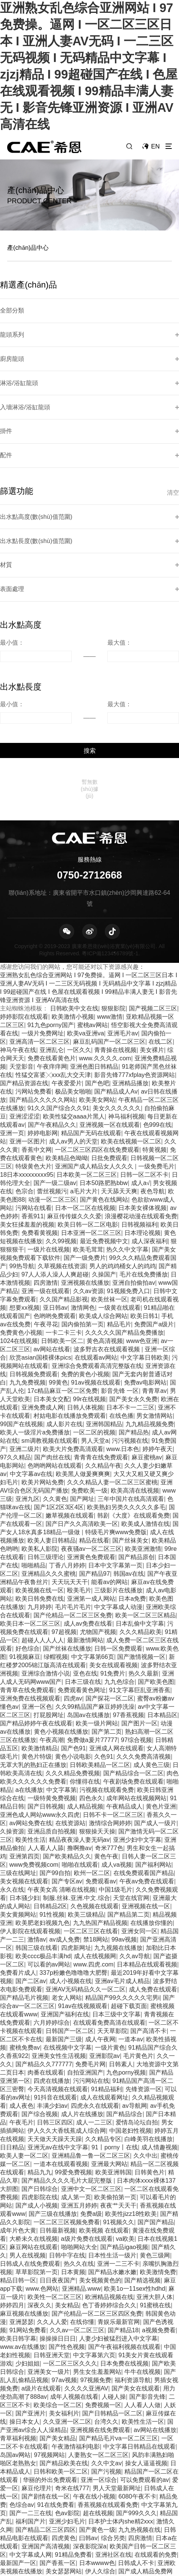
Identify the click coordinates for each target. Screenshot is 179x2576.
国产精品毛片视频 (24, 1900)
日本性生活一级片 (112, 2158)
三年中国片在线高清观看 (131, 1401)
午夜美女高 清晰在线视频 (62, 1792)
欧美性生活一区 (143, 2324)
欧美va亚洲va (85, 936)
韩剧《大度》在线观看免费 (133, 1418)
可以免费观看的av (144, 2382)
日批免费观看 (109, 1060)
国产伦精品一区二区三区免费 (73, 1518)
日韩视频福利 (139, 1127)
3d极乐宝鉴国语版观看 (67, 2507)
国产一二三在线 (30, 2415)
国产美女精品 (58, 2341)
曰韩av (88, 2440)
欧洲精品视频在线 (109, 2199)
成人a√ (140, 1085)
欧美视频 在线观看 (104, 2133)
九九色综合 (119, 1584)
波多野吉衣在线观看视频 (107, 1252)
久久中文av (106, 2365)
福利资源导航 (133, 2282)
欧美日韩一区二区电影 (88, 1127)
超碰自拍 (139, 2490)
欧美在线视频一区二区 (131, 1044)
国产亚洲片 (30, 2316)
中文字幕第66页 (92, 1559)
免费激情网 (151, 2523)
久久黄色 (55, 1401)
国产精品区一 (156, 2557)
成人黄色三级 (151, 1667)
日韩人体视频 (85, 1310)
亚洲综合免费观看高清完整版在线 (97, 1268)
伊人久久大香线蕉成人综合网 (67, 2033)
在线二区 (160, 944)
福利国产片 (30, 2424)
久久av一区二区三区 (77, 2232)
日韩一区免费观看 (118, 1551)
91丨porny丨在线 (115, 2050)
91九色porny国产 (51, 927)
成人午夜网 (100, 1942)
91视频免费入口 (128, 1193)
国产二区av (30, 1883)
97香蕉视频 (128, 1617)
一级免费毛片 (156, 1069)
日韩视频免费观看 (33, 1276)
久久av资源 (88, 1193)
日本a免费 (132, 1501)
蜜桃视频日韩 (64, 2557)
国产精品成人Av (116, 994)
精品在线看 (94, 1443)
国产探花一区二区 (110, 1601)
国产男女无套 (27, 2482)
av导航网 (134, 2008)
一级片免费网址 (42, 936)
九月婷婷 (40, 1509)
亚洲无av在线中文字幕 (58, 2050)
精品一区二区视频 (91, 2532)
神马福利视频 (126, 1019)
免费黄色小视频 (21, 1235)
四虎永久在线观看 (95, 2008)
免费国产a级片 (154, 1227)
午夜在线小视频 (94, 2399)
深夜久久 (40, 2208)
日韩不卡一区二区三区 (113, 1717)
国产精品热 (134, 1335)
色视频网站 (49, 2532)
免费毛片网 (90, 1966)
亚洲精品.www (81, 2191)
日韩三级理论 (46, 1459)
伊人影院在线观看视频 (30, 1833)
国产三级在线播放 (53, 2116)
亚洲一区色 (37, 1609)
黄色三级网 (155, 2158)
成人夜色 (21, 2008)
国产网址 (82, 1401)
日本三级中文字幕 (116, 1917)
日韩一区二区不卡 (144, 1077)
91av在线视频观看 (82, 1908)
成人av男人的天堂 (73, 1044)
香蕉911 (32, 1118)
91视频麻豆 (24, 1559)
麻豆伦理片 (36, 2390)
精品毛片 (119, 1227)
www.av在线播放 (22, 2249)
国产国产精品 (156, 2124)
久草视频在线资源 (62, 1168)
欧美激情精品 (39, 1651)
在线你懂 (82, 2224)
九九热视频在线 (139, 2432)
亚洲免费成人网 (42, 1310)
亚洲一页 (12, 1035)
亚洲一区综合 (99, 2382)
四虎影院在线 (39, 2099)
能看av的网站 (109, 1484)
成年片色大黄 (18, 2133)
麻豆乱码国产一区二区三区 (109, 944)
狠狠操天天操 (97, 1734)
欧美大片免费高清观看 (73, 1351)
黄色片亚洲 (161, 1709)
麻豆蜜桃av (147, 1360)
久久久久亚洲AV (86, 2291)
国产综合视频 (39, 2016)
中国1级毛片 (115, 1792)
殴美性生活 (30, 1742)
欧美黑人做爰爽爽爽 (83, 1376)
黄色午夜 (106, 1759)
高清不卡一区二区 (109, 2523)
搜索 (90, 666)
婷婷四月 (12, 2208)
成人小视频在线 (70, 1883)
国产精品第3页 (65, 2540)
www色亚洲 (142, 1243)
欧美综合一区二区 (58, 2307)
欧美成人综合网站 (103, 1218)
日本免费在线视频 (124, 2266)
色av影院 (67, 2415)
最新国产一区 (18, 2465)
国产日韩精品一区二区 (112, 2316)
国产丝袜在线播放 (67, 1551)
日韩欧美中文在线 (74, 911)
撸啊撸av (79, 1750)
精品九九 (40, 2075)
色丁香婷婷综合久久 (109, 2208)
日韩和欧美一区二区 (61, 2374)
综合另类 (113, 2440)
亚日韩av (55, 1210)
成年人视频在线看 (74, 2299)
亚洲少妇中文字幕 (137, 1742)
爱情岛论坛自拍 (137, 2025)
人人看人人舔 (46, 1750)
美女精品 (67, 2208)
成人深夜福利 (150, 1143)
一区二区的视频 (94, 1335)
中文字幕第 (61, 1692)
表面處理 (10, 527)
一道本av (130, 1942)
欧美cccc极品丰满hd (43, 1858)
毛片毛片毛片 (73, 1509)
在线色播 (121, 1318)
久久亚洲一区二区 (67, 2324)
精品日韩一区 (18, 2183)
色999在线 (157, 1027)
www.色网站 (42, 2191)
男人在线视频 (27, 2158)
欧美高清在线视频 (135, 1393)
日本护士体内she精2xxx (120, 2424)
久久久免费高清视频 (143, 1659)
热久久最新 (144, 1576)
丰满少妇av (52, 2008)
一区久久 (79, 952)
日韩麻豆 (21, 2507)
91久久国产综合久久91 (58, 1010)
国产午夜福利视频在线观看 (124, 2249)
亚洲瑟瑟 (21, 2224)
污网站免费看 (33, 994)
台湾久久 (106, 2324)
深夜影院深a (90, 2449)
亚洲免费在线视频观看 (30, 1601)
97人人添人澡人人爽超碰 (55, 1177)
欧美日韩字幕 (18, 2241)
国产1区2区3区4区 (59, 1409)
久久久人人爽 (64, 2523)
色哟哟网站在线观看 (55, 1368)
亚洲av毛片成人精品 (122, 1883)
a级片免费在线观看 (87, 2141)
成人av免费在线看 (88, 1526)
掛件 (5, 399)
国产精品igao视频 (124, 2149)
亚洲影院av (104, 1958)
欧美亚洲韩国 (113, 2075)
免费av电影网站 (145, 1285)
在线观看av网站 (96, 1260)
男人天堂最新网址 (117, 2390)
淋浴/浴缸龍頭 (15, 361)
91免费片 (112, 1576)
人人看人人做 (142, 2307)
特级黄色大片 (33, 1069)
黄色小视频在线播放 (61, 1634)
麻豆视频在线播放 (24, 2216)
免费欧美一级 (89, 1393)
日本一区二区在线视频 (85, 1110)
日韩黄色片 (150, 2075)
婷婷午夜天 (157, 1351)
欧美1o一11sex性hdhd (134, 2191)
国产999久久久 (136, 2415)
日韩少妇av (88, 2565)
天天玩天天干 (70, 1484)
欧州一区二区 (92, 1775)
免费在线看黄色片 (52, 961)
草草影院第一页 (36, 2174)
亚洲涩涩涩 (24, 1019)
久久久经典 (115, 2482)
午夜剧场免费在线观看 (133, 1684)
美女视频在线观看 (24, 1784)
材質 (5, 508)
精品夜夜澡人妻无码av (79, 1742)
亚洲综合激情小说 (45, 1576)
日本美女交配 (52, 1301)
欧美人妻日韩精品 (52, 1443)
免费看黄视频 (39, 1135)
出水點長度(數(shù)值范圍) (29, 489)
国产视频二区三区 (153, 911)
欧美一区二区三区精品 (145, 1518)
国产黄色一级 (97, 2432)
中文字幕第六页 (94, 2257)
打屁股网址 (49, 1617)
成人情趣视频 (159, 2050)
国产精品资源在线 (24, 985)
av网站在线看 (52, 1252)
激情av (37, 1842)
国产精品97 (94, 1476)
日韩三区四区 (55, 2025)
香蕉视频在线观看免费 (108, 2407)
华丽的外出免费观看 (50, 2382)
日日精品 (12, 2050)
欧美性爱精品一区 (73, 2482)
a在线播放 (29, 1692)
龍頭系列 (10, 323)
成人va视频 (116, 1767)
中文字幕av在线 (31, 1376)
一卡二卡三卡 (64, 1235)
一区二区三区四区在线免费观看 (97, 1052)
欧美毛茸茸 (88, 1152)
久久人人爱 (52, 2224)
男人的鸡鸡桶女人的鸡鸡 (122, 1168)
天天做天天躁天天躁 (55, 2041)
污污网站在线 (91, 1983)
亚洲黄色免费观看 (91, 1459)
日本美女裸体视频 (142, 1110)
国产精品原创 (136, 1459)
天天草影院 (112, 1933)
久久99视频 (61, 1143)
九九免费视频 (27, 1285)
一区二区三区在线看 (91, 1833)
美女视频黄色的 (100, 2183)
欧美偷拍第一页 (115, 2099)
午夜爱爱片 (67, 985)
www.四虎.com (93, 1867)
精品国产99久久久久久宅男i (122, 1900)
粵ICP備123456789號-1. (111, 856)
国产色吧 (97, 985)
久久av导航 (134, 1858)
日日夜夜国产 (58, 2183)
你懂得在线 (85, 1684)
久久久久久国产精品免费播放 (124, 1235)
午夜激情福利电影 (76, 2349)
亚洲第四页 (24, 1759)
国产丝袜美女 (130, 1443)
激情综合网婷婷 (110, 1725)
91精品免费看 (73, 2457)
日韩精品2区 (50, 1809)
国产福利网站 (153, 1767)
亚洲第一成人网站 (91, 1501)
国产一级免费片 (85, 1160)
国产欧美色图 (156, 1584)
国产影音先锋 (147, 2299)
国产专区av (67, 1784)
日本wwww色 (97, 2465)
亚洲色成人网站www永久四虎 (40, 1717)
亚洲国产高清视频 (45, 2449)
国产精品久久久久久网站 (42, 1002)
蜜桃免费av (24, 1950)
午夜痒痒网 (52, 969)
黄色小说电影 (73, 1659)
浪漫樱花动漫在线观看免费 (141, 1118)
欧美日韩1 (144, 1218)
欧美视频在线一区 (39, 1493)
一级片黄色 (110, 1950)
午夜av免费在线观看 (146, 1784)
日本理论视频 (142, 1135)
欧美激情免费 (158, 2174)
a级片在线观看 (41, 2291)
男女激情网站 (154, 1318)
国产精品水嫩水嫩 (112, 2174)
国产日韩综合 (39, 2091)
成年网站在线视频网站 (136, 1700)
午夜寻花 (46, 1227)
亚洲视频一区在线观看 (110, 1027)
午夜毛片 (21, 2025)
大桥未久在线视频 (33, 2141)
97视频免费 (95, 2282)
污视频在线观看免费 (107, 1692)
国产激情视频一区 (141, 1559)
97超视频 (64, 1534)
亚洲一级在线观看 (45, 1193)
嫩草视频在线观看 (70, 1418)
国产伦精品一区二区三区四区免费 (97, 2216)
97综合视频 (136, 1642)
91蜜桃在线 (155, 2208)
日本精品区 (162, 1617)
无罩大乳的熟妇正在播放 (33, 1667)
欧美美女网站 (97, 1002)
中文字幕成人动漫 (118, 1509)
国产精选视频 (142, 2183)
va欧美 (125, 2141)
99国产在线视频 (21, 1326)
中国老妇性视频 (130, 2033)
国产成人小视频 (36, 2108)
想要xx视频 (24, 1210)
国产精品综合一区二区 (133, 1675)
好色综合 (27, 1551)
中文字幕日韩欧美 (145, 1260)
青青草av (154, 1293)
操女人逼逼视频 (146, 2365)
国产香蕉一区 (58, 2465)
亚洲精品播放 (130, 985)
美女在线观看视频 (113, 1567)
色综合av (21, 2407)
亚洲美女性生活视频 (59, 1958)
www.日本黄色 (126, 2565)
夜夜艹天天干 (118, 2108)
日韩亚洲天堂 (52, 2257)
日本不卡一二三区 (130, 1310)
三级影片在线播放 (118, 1493)
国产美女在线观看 (136, 2291)
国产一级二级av (55, 1085)
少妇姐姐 (27, 2266)
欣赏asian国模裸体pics (40, 1260)
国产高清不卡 (148, 1933)
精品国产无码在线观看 (91, 1035)
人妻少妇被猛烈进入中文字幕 (118, 2241)
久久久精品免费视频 (73, 1675)
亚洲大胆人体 (154, 2199)
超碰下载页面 (129, 1908)
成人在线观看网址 (104, 2000)
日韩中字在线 (67, 2158)
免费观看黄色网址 (82, 1592)
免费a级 (91, 2116)
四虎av (73, 1601)
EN (157, 146)
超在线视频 (98, 2415)
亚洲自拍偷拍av (133, 1185)
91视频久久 (118, 2124)
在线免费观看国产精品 (143, 1775)
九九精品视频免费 (149, 1326)
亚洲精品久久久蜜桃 (48, 1476)
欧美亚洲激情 (143, 1451)
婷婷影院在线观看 (24, 919)
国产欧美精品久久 (67, 1759)
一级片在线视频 (49, 1152)
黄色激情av (55, 2565)
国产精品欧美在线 (64, 2365)
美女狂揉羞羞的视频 (27, 1127)
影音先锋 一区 (120, 1293)
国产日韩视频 (46, 1709)
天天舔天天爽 (119, 1094)
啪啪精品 (33, 1468)
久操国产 (104, 1177)
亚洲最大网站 (109, 2066)
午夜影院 (130, 2532)
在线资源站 (70, 1725)
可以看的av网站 (49, 1867)
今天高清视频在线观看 (58, 1991)
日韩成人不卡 (136, 2465)
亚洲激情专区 (107, 2540)
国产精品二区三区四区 (45, 2432)
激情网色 (83, 1210)
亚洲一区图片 (27, 1044)
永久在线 (12, 1792)
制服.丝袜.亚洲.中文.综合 (76, 1800)
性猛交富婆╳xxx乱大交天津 (53, 977)
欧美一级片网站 (97, 1626)
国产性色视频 (67, 2249)
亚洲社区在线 (113, 2457)
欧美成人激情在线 (145, 1426)
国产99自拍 (55, 1775)
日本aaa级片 (135, 2548)
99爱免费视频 (73, 2075)
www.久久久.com (120, 2499)
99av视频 (124, 1842)
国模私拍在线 (18, 2565)
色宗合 (24, 1094)
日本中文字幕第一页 (115, 1468)
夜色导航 (153, 1094)
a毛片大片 (84, 1094)
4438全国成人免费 (110, 2557)
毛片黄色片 (138, 1958)
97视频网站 (49, 2357)
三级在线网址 (18, 1775)
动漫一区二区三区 (52, 1102)
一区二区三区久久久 (70, 2266)
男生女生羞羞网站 (97, 2274)
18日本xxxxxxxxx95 (27, 1077)
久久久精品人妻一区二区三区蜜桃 (112, 1385)
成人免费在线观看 (153, 1892)
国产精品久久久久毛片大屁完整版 (67, 2083)
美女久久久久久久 (117, 1010)
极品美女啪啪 (73, 994)
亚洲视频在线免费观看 (100, 2332)
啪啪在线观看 (80, 1767)
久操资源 (12, 1734)
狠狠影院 (113, 911)
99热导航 (21, 1168)
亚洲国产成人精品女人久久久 (95, 1069)
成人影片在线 (64, 1326)
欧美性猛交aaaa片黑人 (74, 1019)
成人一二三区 (94, 2025)
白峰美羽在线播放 (148, 2041)
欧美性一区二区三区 (55, 2199)
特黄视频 (154, 1052)
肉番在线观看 (46, 1975)
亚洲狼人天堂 (46, 2548)
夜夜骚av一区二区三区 (91, 1451)
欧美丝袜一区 (109, 1202)
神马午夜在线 (18, 952)
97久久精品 (15, 1360)
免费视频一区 (103, 2307)
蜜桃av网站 (92, 927)
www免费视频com (33, 1767)
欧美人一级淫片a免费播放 (35, 1335)
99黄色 (58, 1285)
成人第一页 (76, 2099)
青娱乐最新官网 (119, 2224)
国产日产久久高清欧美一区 (82, 1426)
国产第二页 (107, 1634)
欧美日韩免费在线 (39, 1501)
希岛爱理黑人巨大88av (52, 2490)
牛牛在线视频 (142, 2274)
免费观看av (101, 1784)
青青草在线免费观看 (27, 1592)
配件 (5, 418)
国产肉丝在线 (52, 1360)
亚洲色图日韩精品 (94, 969)
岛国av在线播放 (88, 1617)
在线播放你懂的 (151, 1825)
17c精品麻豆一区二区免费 (63, 1293)
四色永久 (91, 1700)
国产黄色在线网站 (104, 1102)
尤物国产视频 (98, 1534)
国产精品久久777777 (43, 1966)
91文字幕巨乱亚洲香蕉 (139, 1592)
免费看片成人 (18, 1875)
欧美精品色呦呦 (67, 1060)
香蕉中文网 (36, 1052)
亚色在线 (85, 1576)
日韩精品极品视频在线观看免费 (51, 2499)
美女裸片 (152, 952)
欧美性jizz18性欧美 (131, 2116)
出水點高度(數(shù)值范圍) (29, 470)
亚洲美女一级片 (49, 2274)
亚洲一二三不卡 (118, 2166)
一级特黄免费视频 (52, 1700)
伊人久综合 (100, 2474)
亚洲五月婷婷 (79, 2108)
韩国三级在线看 (36, 1850)
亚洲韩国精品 (104, 1326)
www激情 (109, 919)
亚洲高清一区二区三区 (39, 944)
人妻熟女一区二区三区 (98, 2357)
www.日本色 (122, 1351)
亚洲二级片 (24, 1351)
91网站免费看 (27, 2232)
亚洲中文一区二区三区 (91, 2091)
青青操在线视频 (115, 952)
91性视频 (52, 1817)
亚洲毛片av (122, 936)
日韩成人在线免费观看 (30, 2166)
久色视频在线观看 (94, 1809)
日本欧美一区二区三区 (87, 1077)
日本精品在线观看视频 (147, 1867)
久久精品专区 (103, 2041)
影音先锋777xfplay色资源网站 (134, 977)
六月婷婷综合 (52, 1925)
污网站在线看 (33, 1110)
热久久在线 (79, 2166)
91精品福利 (106, 1991)
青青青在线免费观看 (101, 1360)
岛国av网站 (15, 2357)
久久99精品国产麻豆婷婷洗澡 (95, 1609)
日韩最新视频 (58, 2133)
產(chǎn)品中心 (28, 247)
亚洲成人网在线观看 (116, 1651)
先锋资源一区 (143, 1991)
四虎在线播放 (52, 1983)
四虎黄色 (64, 2440)
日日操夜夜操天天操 (128, 2507)
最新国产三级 (64, 1942)
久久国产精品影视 (64, 1202)
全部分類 (10, 304)
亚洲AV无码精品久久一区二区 (86, 1892)
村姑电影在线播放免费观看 (70, 1318)
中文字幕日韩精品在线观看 (139, 2349)
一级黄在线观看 (119, 1210)
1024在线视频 (19, 1243)
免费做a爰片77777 (92, 1642)
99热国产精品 (104, 2490)
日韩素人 (121, 1966)
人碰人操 (114, 2299)
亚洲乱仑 (52, 952)
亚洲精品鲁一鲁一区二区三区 (91, 2058)
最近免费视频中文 (104, 1143)
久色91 (103, 1659)
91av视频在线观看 (96, 1285)
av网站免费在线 (30, 1725)
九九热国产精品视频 (100, 1825)
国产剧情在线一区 (45, 2399)
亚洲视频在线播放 (85, 1185)
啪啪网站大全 (79, 2149)
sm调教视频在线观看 (49, 1343)
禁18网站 (95, 1842)
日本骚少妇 (24, 1800)
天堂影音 (21, 969)
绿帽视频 (56, 1559)
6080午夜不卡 (137, 2399)
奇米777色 (109, 1750)
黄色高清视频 (105, 1243)
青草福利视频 (18, 2341)
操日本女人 (24, 2324)
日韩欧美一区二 (62, 1243)
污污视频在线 (130, 1343)
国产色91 (73, 1651)
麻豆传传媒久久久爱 (74, 1118)
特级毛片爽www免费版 (116, 1434)
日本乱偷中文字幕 (140, 1526)
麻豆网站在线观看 (33, 2149)
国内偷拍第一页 (82, 1227)
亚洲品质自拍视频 (52, 1734)
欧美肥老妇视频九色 (42, 1825)
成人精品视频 (85, 1709)
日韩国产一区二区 (70, 1933)
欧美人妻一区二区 (24, 2058)
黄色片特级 (36, 1659)
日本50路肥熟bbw (104, 1085)
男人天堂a (95, 1343)
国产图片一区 (139, 1626)
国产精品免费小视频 (130, 2515)
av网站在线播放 (155, 2332)
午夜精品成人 (124, 1709)
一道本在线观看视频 (61, 2066)
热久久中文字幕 (127, 1152)
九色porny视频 (126, 1975)
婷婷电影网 (43, 1035)
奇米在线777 (72, 2390)
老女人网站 (67, 1900)
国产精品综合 (124, 2016)
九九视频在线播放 (118, 1850)
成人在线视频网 (95, 1858)
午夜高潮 (52, 1642)
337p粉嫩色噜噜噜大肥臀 (73, 1875)
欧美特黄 (162, 2565)
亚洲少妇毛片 (67, 2424)
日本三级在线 (83, 1584)
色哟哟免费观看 (55, 1218)
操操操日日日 (58, 2241)
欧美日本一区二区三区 (30, 1526)
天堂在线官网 (131, 1800)
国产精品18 (123, 2232)
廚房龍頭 (10, 342)
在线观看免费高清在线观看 (109, 1925)
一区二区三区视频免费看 (67, 2124)
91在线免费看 (55, 2407)
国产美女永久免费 (133, 1301)
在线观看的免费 (156, 2457)
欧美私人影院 (39, 1451)
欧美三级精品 (86, 1817)
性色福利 (140, 2540)
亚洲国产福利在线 (65, 1917)
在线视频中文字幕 (67, 1950)
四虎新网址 (76, 1850)
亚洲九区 (27, 1401)
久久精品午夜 (103, 1368)
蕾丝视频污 (52, 1094)
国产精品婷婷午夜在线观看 (36, 1626)
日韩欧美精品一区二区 (100, 1667)
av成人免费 (64, 1842)
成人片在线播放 (82, 2016)
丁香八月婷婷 (67, 1468)
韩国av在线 (128, 1476)
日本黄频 (73, 2174)
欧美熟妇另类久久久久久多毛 (126, 1409)
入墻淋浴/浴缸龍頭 (20, 380)
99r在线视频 (89, 1301)
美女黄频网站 (18, 1817)
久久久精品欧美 (140, 1534)
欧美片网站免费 (42, 1385)
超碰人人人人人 (42, 1542)
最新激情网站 (85, 1542)
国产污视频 (106, 2374)
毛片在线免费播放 (143, 1177)
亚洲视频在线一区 (146, 1809)
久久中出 (145, 2058)
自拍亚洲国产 (85, 1975)
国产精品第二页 (128, 1817)
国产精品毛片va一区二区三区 (118, 2341)
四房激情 (46, 1185)
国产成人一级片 (155, 1725)
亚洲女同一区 (139, 1833)
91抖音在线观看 (55, 2000)
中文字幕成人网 (30, 2457)
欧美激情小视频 (73, 919)
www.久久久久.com (105, 961)
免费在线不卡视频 (91, 2548)
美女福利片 (64, 2316)
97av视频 (64, 2282)
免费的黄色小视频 (85, 1276)
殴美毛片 (79, 1493)
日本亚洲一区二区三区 (91, 1135)
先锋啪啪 (88, 2515)
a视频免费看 (159, 2232)
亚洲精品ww (26, 2540)
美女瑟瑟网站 (64, 2474)
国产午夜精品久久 (52, 1027)
